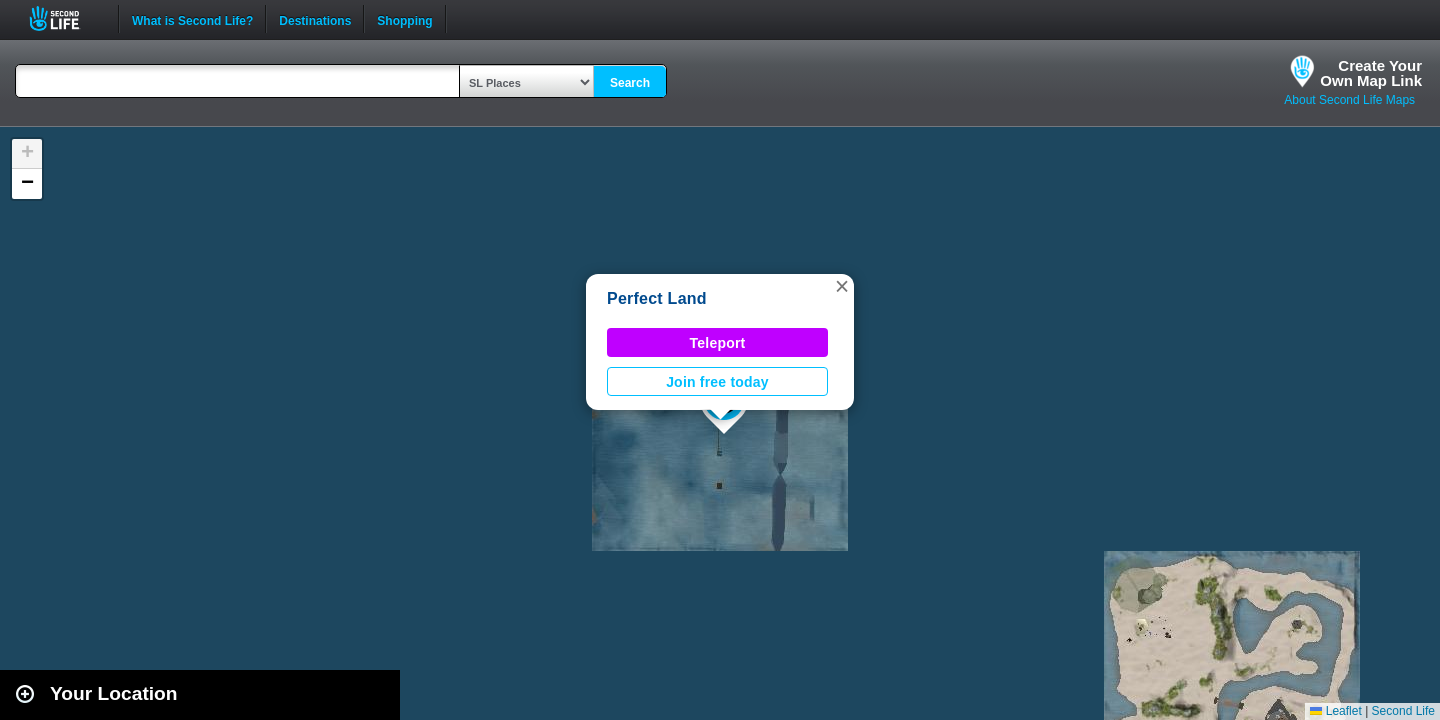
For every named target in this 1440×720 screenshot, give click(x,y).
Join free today (717, 382)
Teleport (718, 343)
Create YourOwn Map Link (1371, 73)
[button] (842, 286)
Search (630, 83)
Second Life (65, 18)
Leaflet (1335, 711)
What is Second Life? (192, 19)
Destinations (315, 19)
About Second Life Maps (1349, 100)
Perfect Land (657, 298)
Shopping (404, 19)
